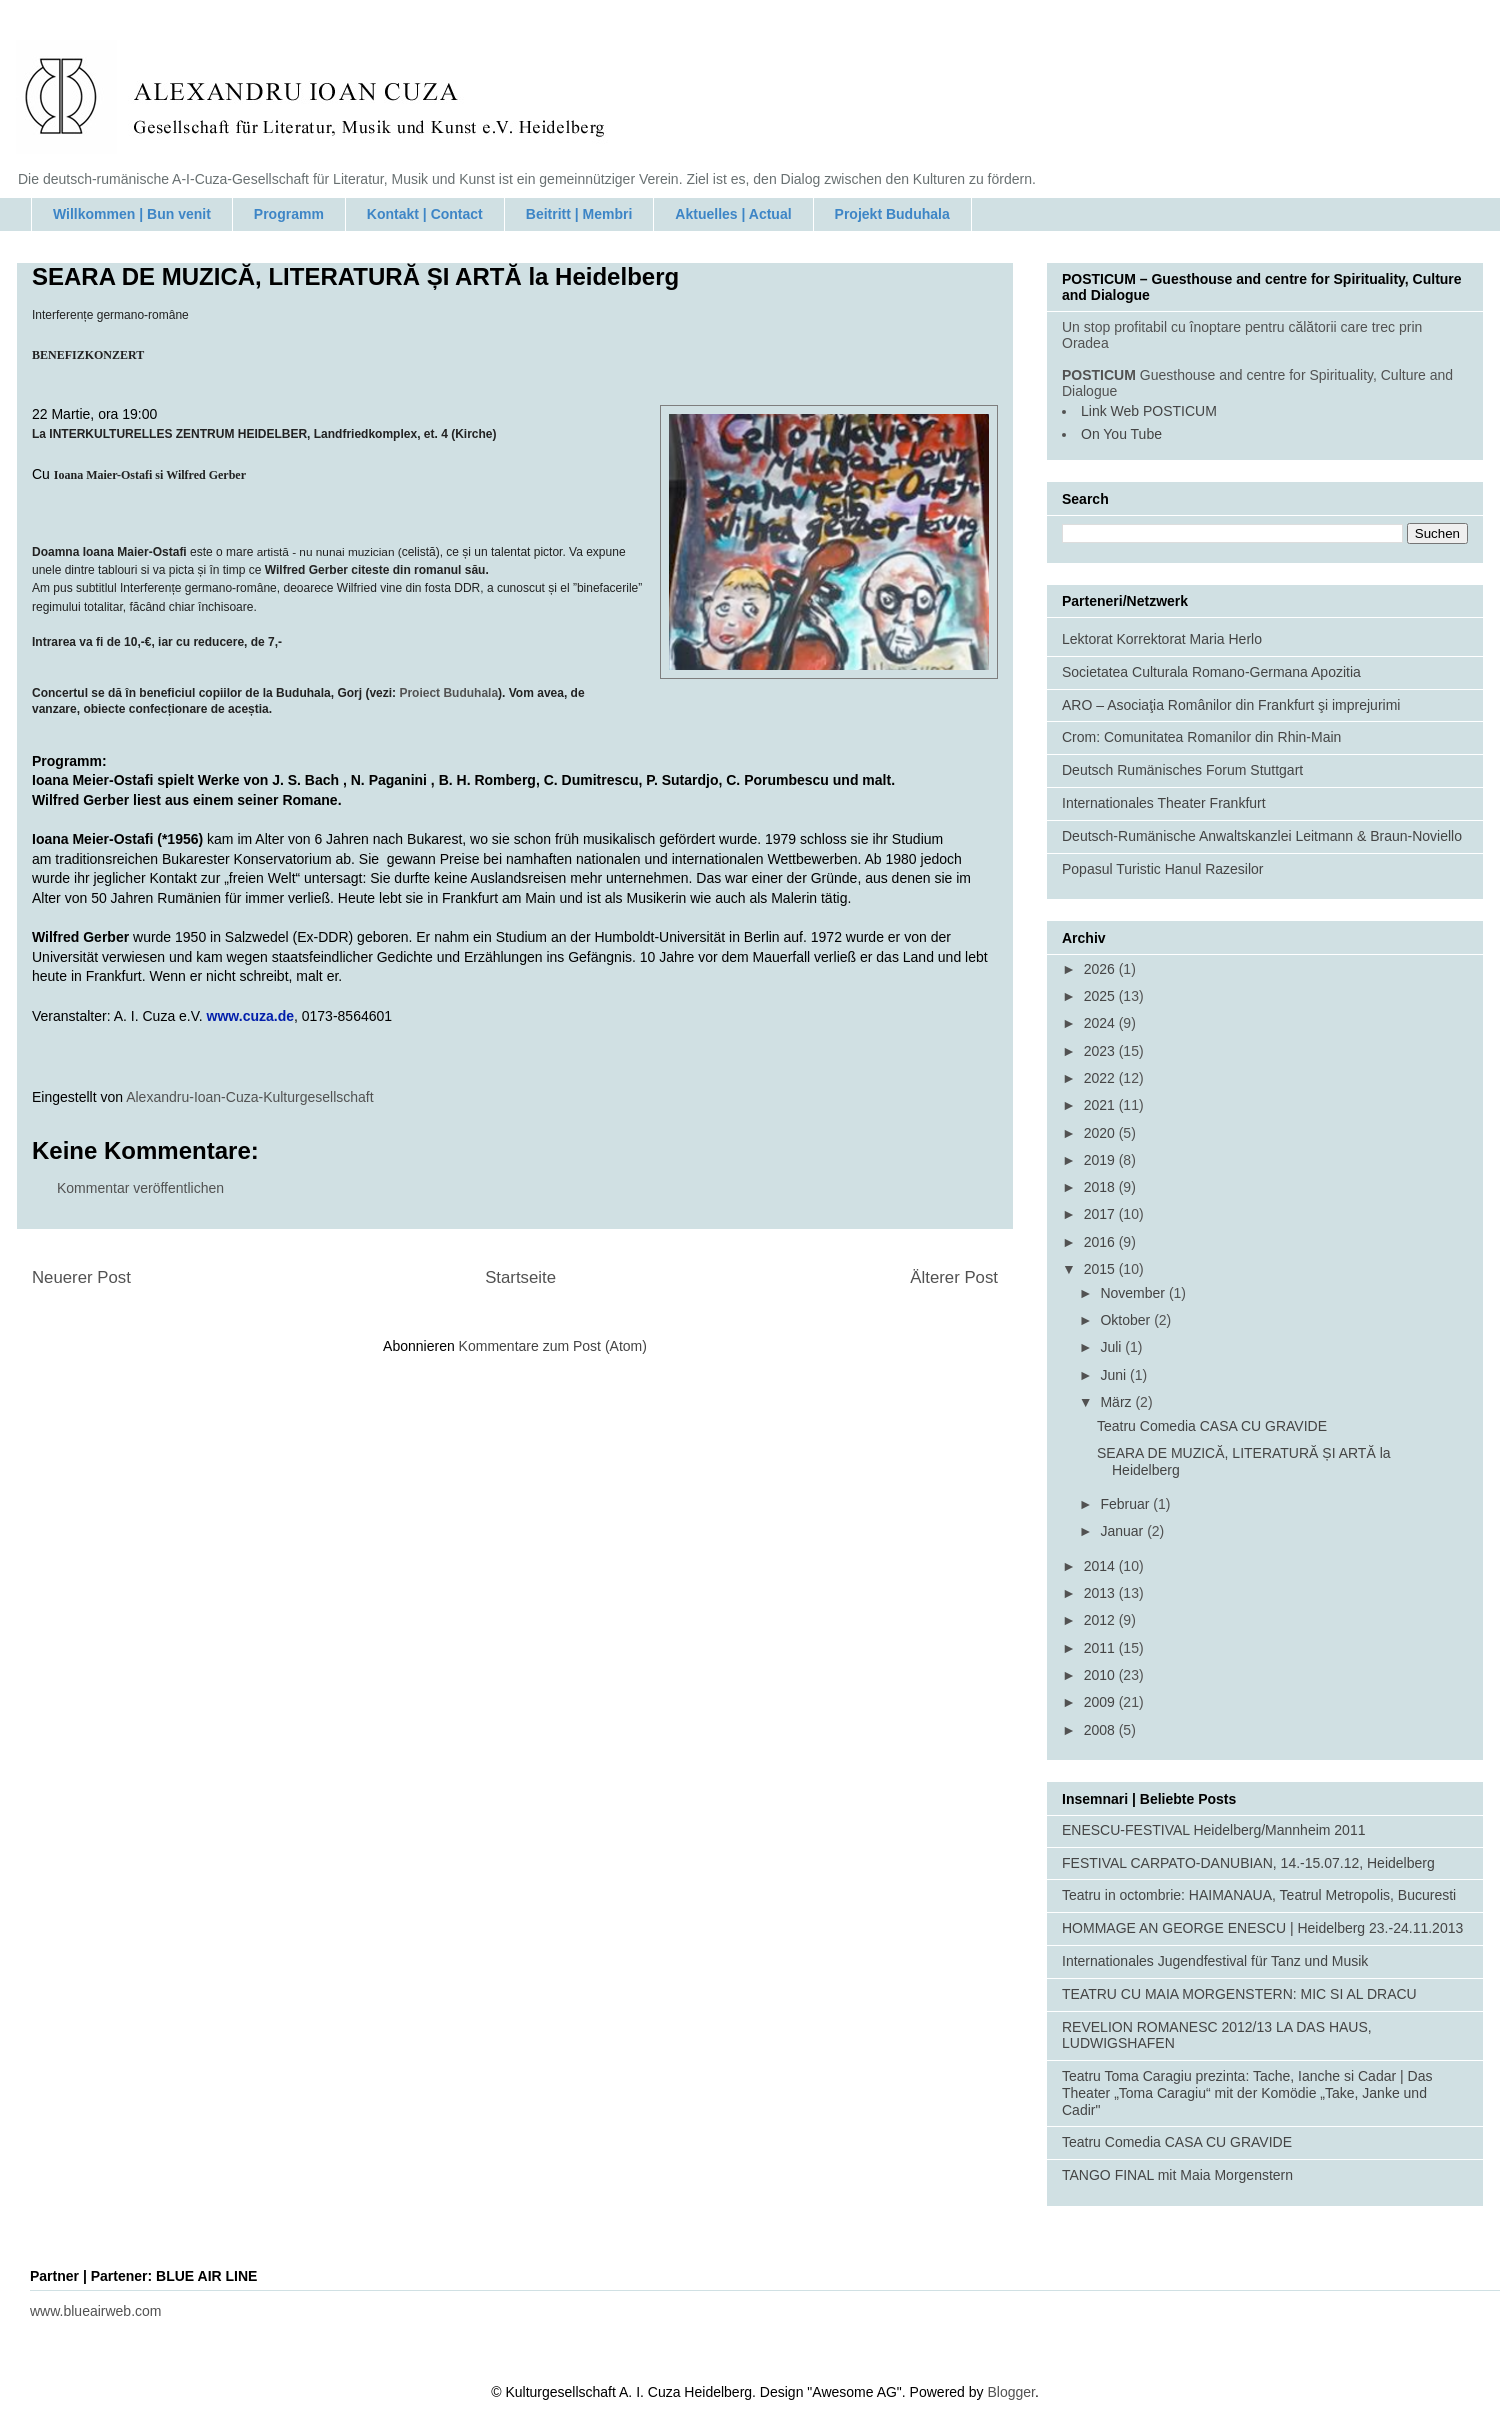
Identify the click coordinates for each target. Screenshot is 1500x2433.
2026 (1101, 969)
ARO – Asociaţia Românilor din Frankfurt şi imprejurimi (1231, 705)
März (1117, 1402)
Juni (1115, 1375)
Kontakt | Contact (425, 214)
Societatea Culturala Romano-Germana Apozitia (1211, 672)
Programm (289, 214)
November (1134, 1293)
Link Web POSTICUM (1149, 411)
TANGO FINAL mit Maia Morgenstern (1177, 2175)
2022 (1101, 1078)
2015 (1101, 1269)
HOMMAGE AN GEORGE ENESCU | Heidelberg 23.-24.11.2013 (1262, 1928)
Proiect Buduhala (448, 693)
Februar (1126, 1504)
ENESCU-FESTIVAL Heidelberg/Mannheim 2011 (1213, 1830)
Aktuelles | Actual (733, 214)
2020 (1101, 1133)
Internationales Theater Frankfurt (1164, 803)
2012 (1101, 1620)
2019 (1101, 1160)
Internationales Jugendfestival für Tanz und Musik (1215, 1961)
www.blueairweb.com (96, 2311)
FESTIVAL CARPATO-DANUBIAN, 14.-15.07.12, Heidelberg (1248, 1863)
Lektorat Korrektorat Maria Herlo (1162, 639)
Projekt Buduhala (892, 214)
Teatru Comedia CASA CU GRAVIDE (1212, 1426)
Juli (1112, 1347)
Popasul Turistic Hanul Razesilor (1163, 869)
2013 (1101, 1593)
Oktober (1127, 1320)
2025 (1101, 996)
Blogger (1010, 2392)
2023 (1101, 1051)
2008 (1101, 1730)
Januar (1123, 1531)
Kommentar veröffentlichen (140, 1188)
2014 (1101, 1566)
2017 (1101, 1214)
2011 (1101, 1648)
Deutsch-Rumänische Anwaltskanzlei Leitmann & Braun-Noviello (1262, 836)
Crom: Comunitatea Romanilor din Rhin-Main (1201, 737)
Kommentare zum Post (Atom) (553, 1346)
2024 (1101, 1023)
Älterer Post (954, 1277)
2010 (1101, 1675)
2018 (1101, 1187)
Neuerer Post (81, 1277)
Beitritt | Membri (579, 214)
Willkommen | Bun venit (132, 214)
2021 (1101, 1105)
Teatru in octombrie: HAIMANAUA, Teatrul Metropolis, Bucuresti (1259, 1895)
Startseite (520, 1277)
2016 (1101, 1242)
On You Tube (1121, 434)
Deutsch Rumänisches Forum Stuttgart (1182, 770)
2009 (1101, 1702)
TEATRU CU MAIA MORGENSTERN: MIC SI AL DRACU (1239, 1994)
